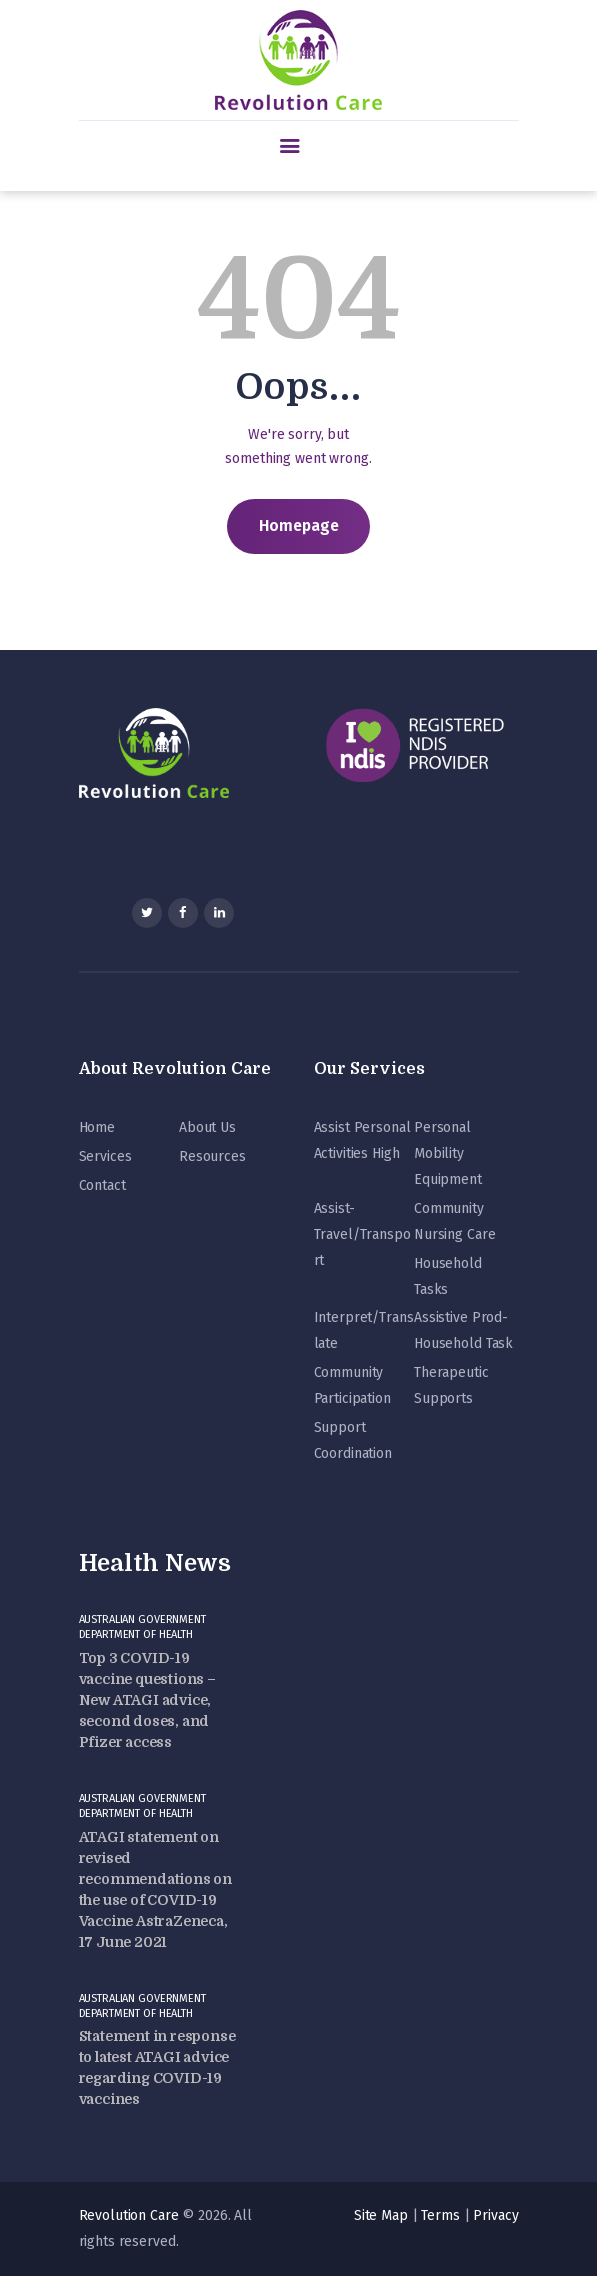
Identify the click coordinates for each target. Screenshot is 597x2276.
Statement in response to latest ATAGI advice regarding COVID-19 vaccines (157, 2067)
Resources (212, 1156)
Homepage (299, 525)
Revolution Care (129, 2215)
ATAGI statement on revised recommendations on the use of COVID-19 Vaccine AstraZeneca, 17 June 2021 (155, 1889)
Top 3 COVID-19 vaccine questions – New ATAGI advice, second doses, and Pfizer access (147, 1700)
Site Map (381, 2215)
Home (97, 1127)
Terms (440, 2215)
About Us (207, 1127)
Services (105, 1156)
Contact (102, 1185)
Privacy (495, 2215)
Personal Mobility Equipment (448, 1153)
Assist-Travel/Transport (362, 1234)
